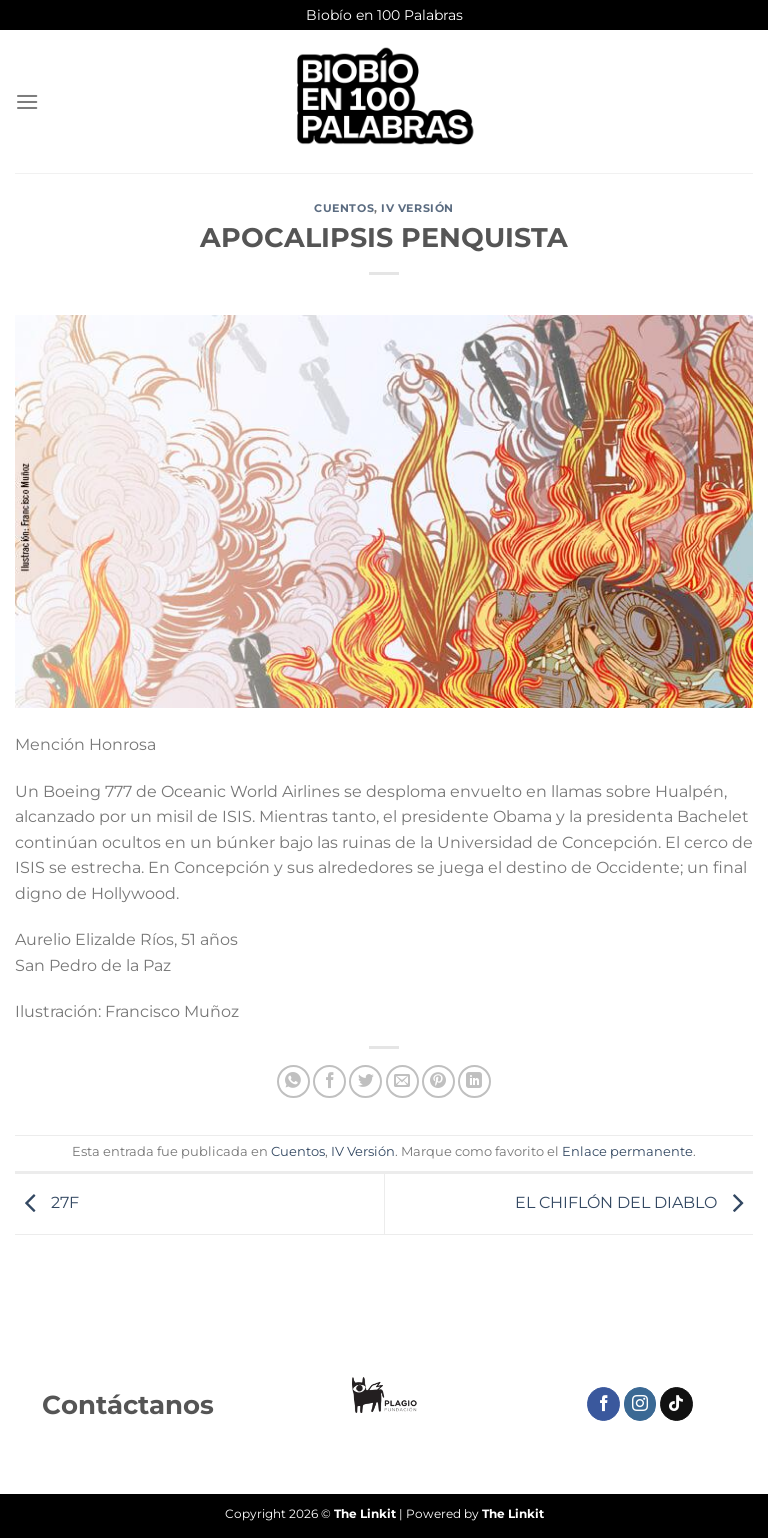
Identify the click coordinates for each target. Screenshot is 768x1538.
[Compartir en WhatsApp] (293, 1081)
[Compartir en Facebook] (329, 1081)
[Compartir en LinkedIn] (474, 1081)
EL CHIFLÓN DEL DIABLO (634, 1202)
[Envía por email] (402, 1081)
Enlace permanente (627, 1151)
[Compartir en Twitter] (365, 1081)
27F (47, 1202)
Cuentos (344, 208)
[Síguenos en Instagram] (640, 1404)
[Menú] (27, 101)
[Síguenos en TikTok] (676, 1404)
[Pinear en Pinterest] (438, 1081)
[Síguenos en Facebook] (603, 1404)
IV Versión (417, 208)
